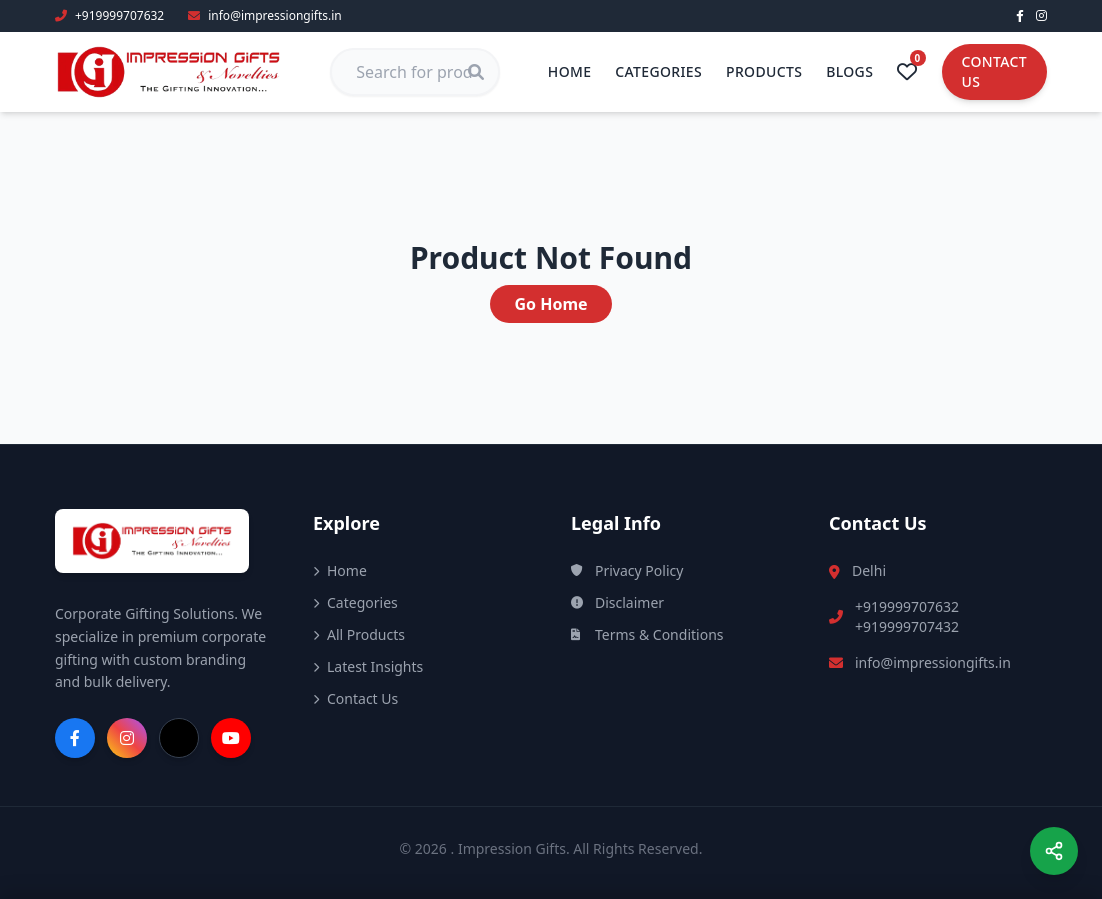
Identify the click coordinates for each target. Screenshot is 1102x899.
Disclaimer (617, 602)
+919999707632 (907, 606)
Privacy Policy (627, 570)
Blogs (849, 71)
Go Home (550, 304)
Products (764, 71)
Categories (658, 71)
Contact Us (994, 71)
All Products (359, 634)
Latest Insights (368, 666)
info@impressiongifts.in (933, 662)
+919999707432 (907, 626)
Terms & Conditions (647, 634)
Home (570, 71)
